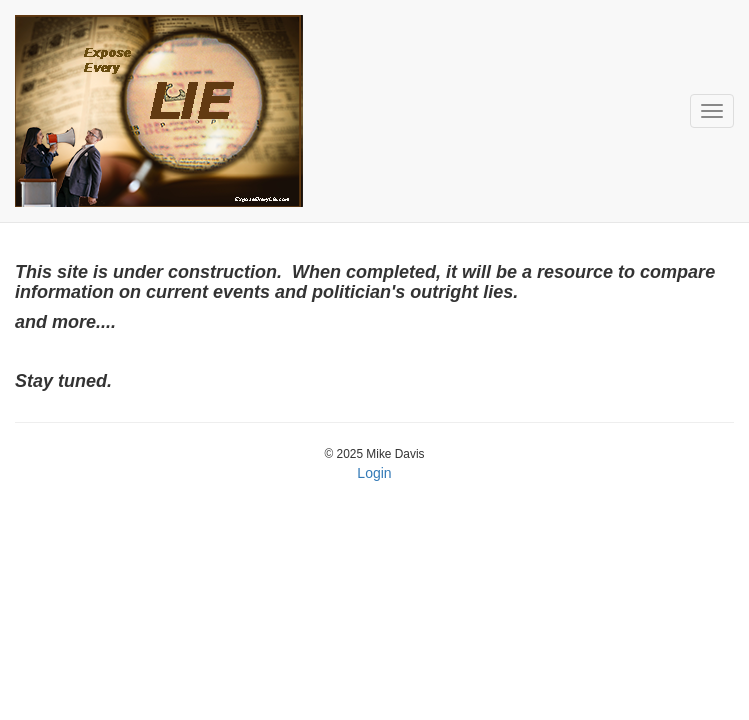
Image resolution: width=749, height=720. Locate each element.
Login (374, 473)
